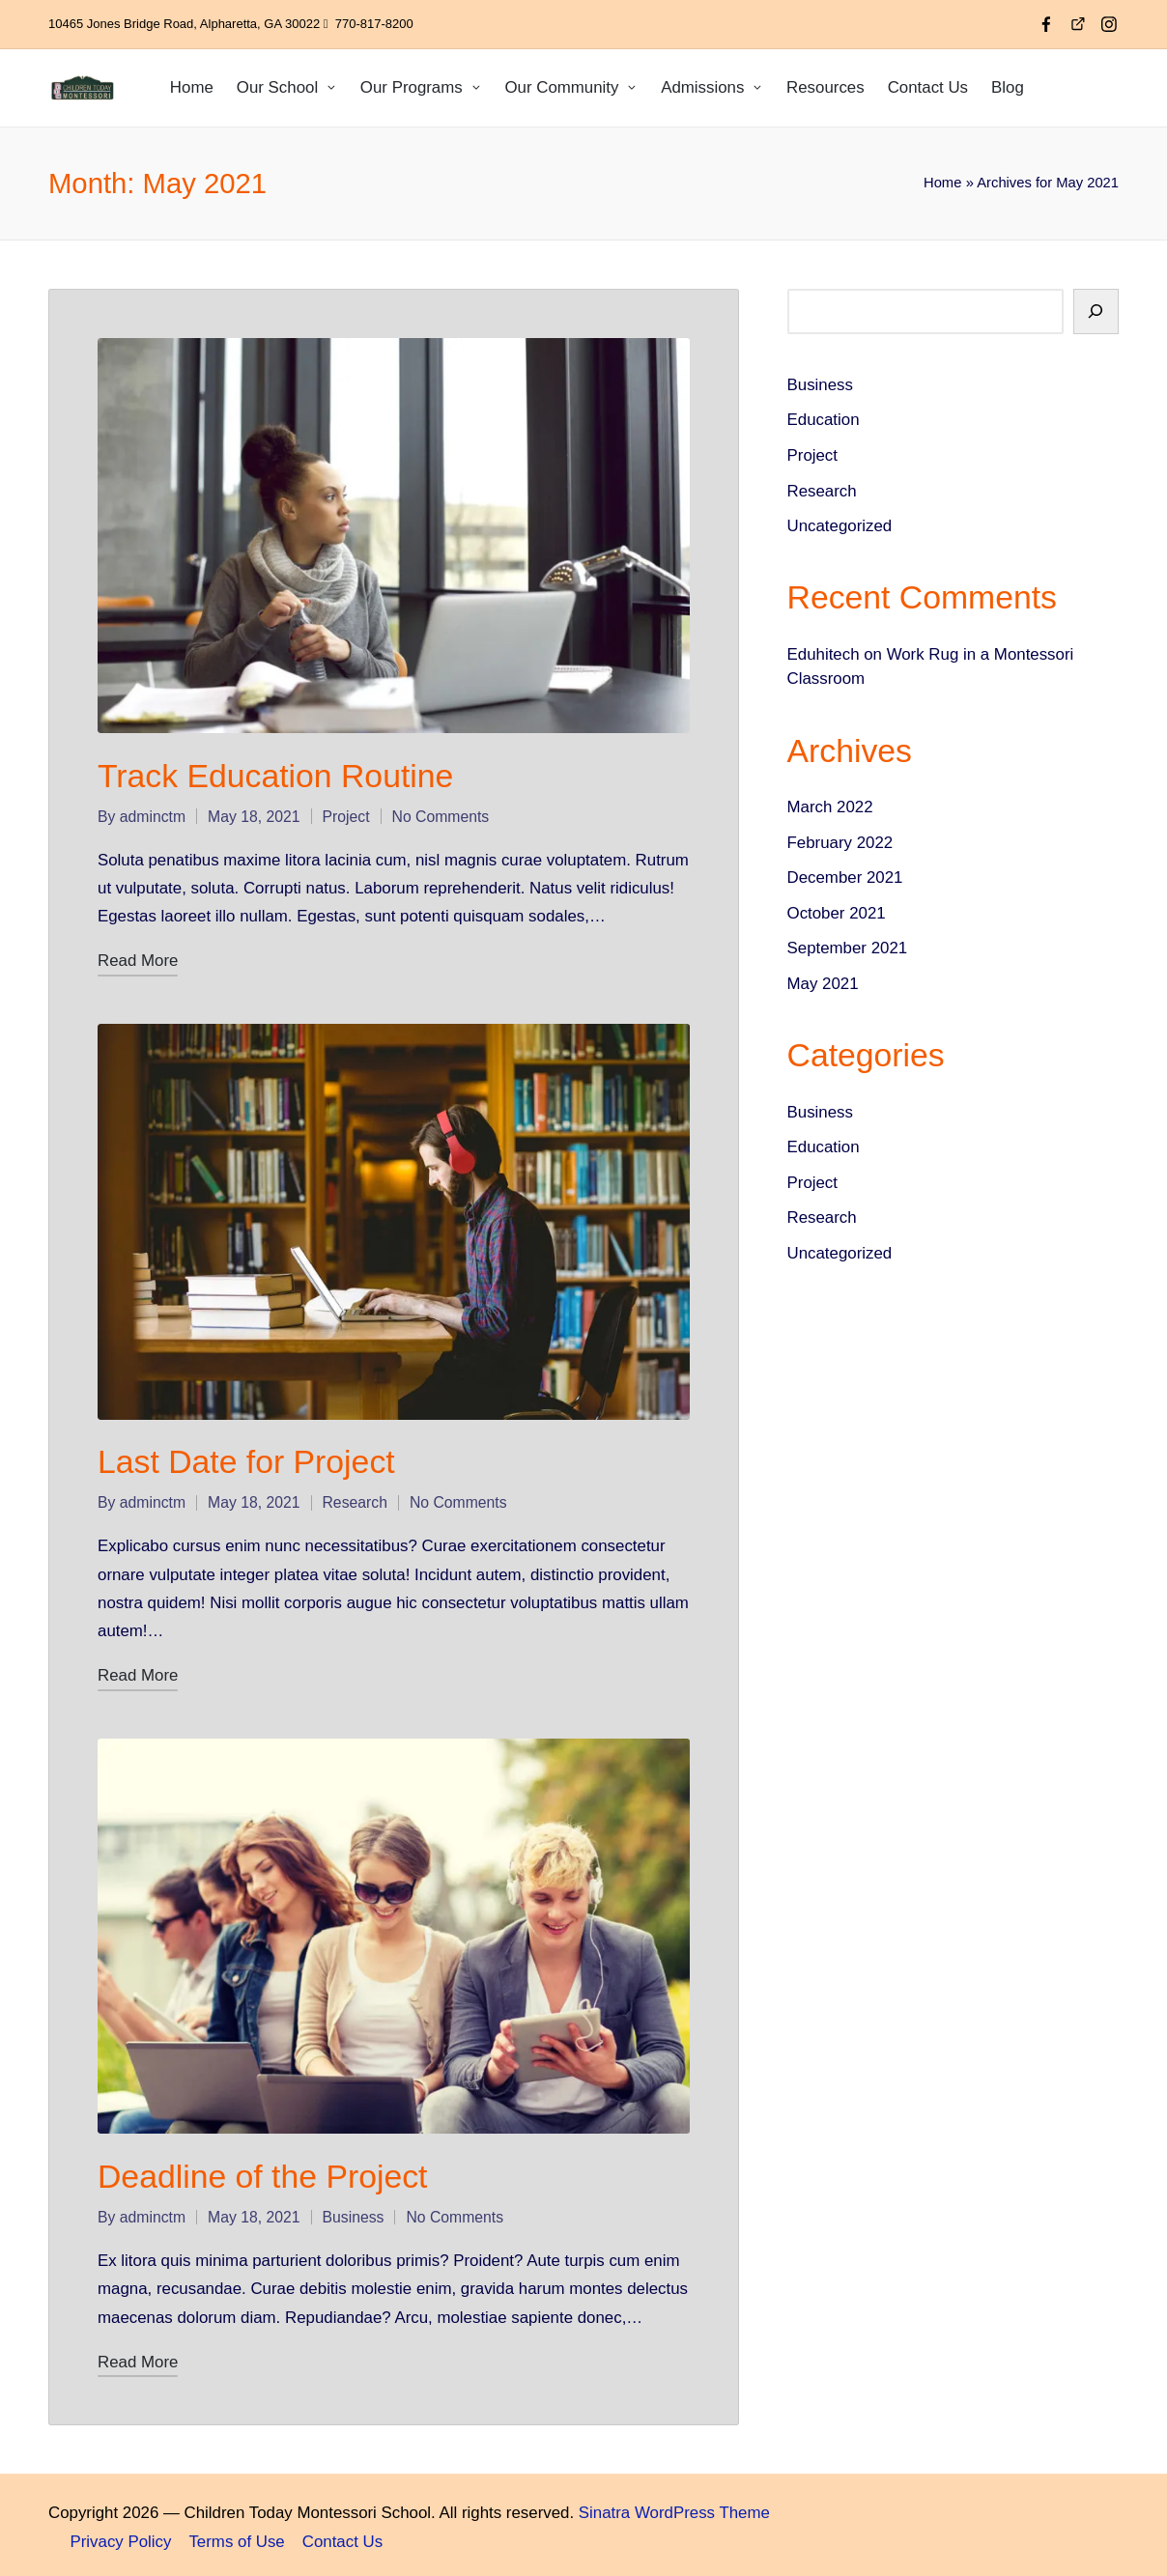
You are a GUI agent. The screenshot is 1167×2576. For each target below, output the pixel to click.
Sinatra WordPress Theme (674, 2510)
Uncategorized (840, 526)
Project (346, 815)
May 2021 (823, 984)
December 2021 (845, 877)
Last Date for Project (246, 1459)
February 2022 (840, 843)
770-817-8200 (374, 23)
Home (942, 182)
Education (823, 419)
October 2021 (836, 913)
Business (353, 2213)
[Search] (1096, 311)
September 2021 (847, 948)
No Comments (441, 815)
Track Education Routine (275, 773)
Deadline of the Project (262, 2172)
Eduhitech (823, 654)
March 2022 (830, 807)
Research (355, 1500)
